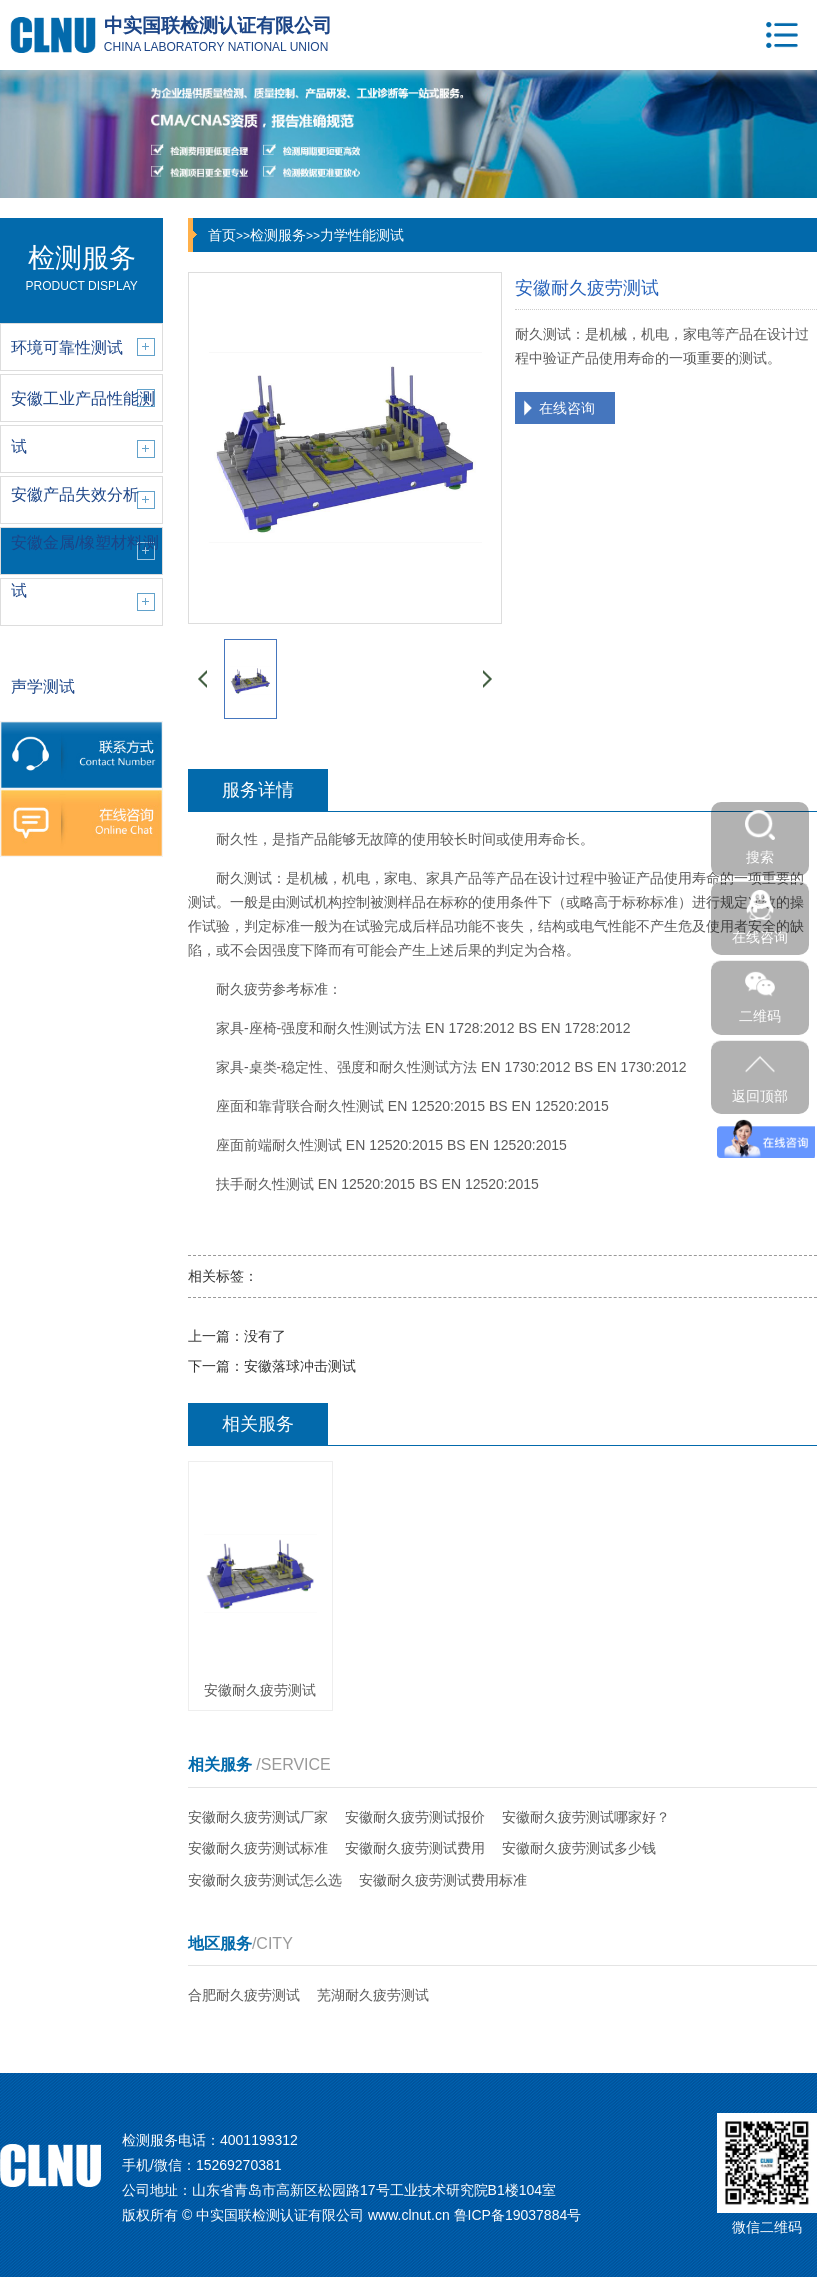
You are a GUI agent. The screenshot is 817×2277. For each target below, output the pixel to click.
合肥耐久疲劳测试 (244, 1995)
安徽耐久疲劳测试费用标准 (443, 1880)
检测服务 (278, 235)
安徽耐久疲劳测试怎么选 (265, 1880)
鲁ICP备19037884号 (518, 2215)
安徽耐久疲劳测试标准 (258, 1848)
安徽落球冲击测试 (300, 1366)
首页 (222, 235)
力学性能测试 (362, 235)
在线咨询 (567, 408)
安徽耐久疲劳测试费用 (415, 1848)
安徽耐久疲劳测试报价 (415, 1817)
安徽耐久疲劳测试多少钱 (579, 1848)
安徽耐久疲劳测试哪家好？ (586, 1817)
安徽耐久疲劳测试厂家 (258, 1817)
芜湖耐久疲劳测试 (373, 1995)
